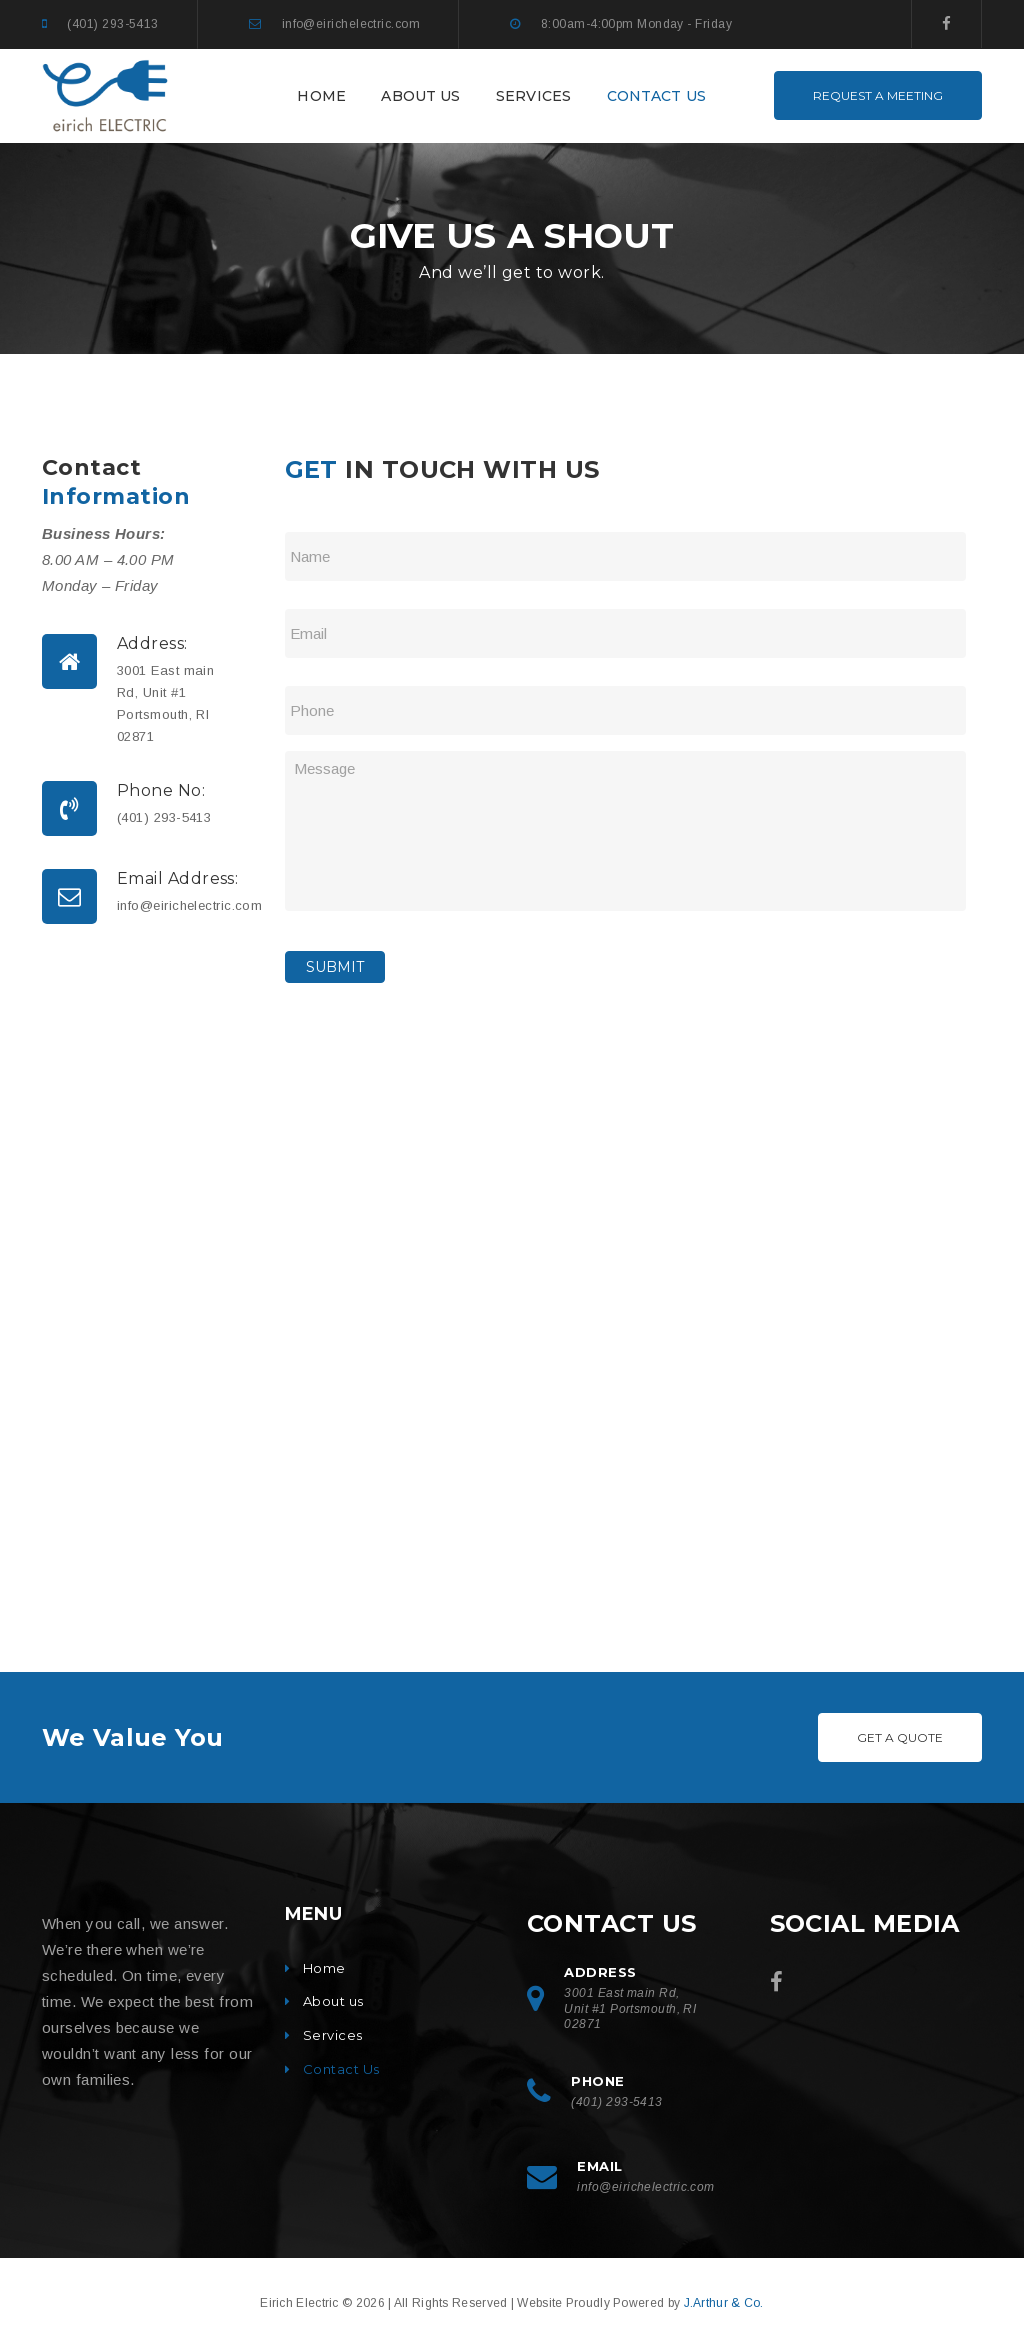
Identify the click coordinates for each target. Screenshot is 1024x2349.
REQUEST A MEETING (878, 95)
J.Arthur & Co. (724, 2303)
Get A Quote (900, 1737)
